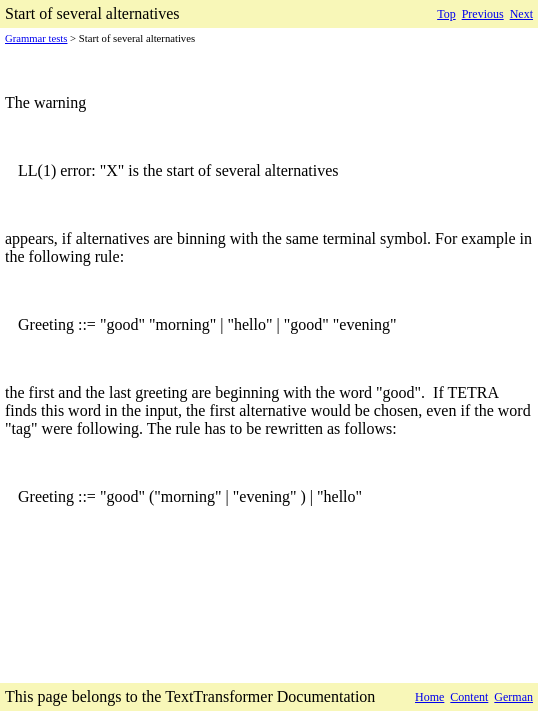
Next (521, 14)
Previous (483, 14)
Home (429, 697)
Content (469, 697)
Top (446, 14)
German (513, 697)
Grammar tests (36, 38)
